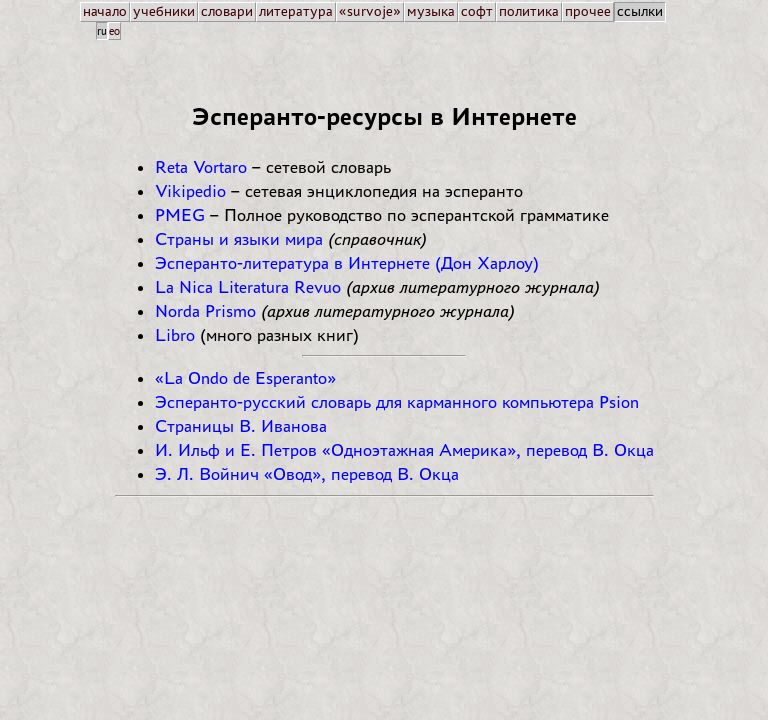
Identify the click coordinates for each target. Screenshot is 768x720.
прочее (588, 11)
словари (227, 11)
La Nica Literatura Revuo (248, 287)
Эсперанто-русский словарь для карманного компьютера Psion (397, 402)
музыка (431, 11)
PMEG (180, 215)
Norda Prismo (205, 311)
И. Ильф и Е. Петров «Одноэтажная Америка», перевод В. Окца (404, 450)
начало (105, 11)
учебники (164, 11)
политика (529, 11)
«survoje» (370, 11)
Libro (175, 335)
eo (114, 30)
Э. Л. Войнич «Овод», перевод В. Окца (307, 474)
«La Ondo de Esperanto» (245, 378)
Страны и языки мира (239, 239)
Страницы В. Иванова (241, 426)
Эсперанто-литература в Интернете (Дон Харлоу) (347, 263)
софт (477, 11)
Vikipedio (190, 191)
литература (296, 11)
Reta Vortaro (201, 167)
